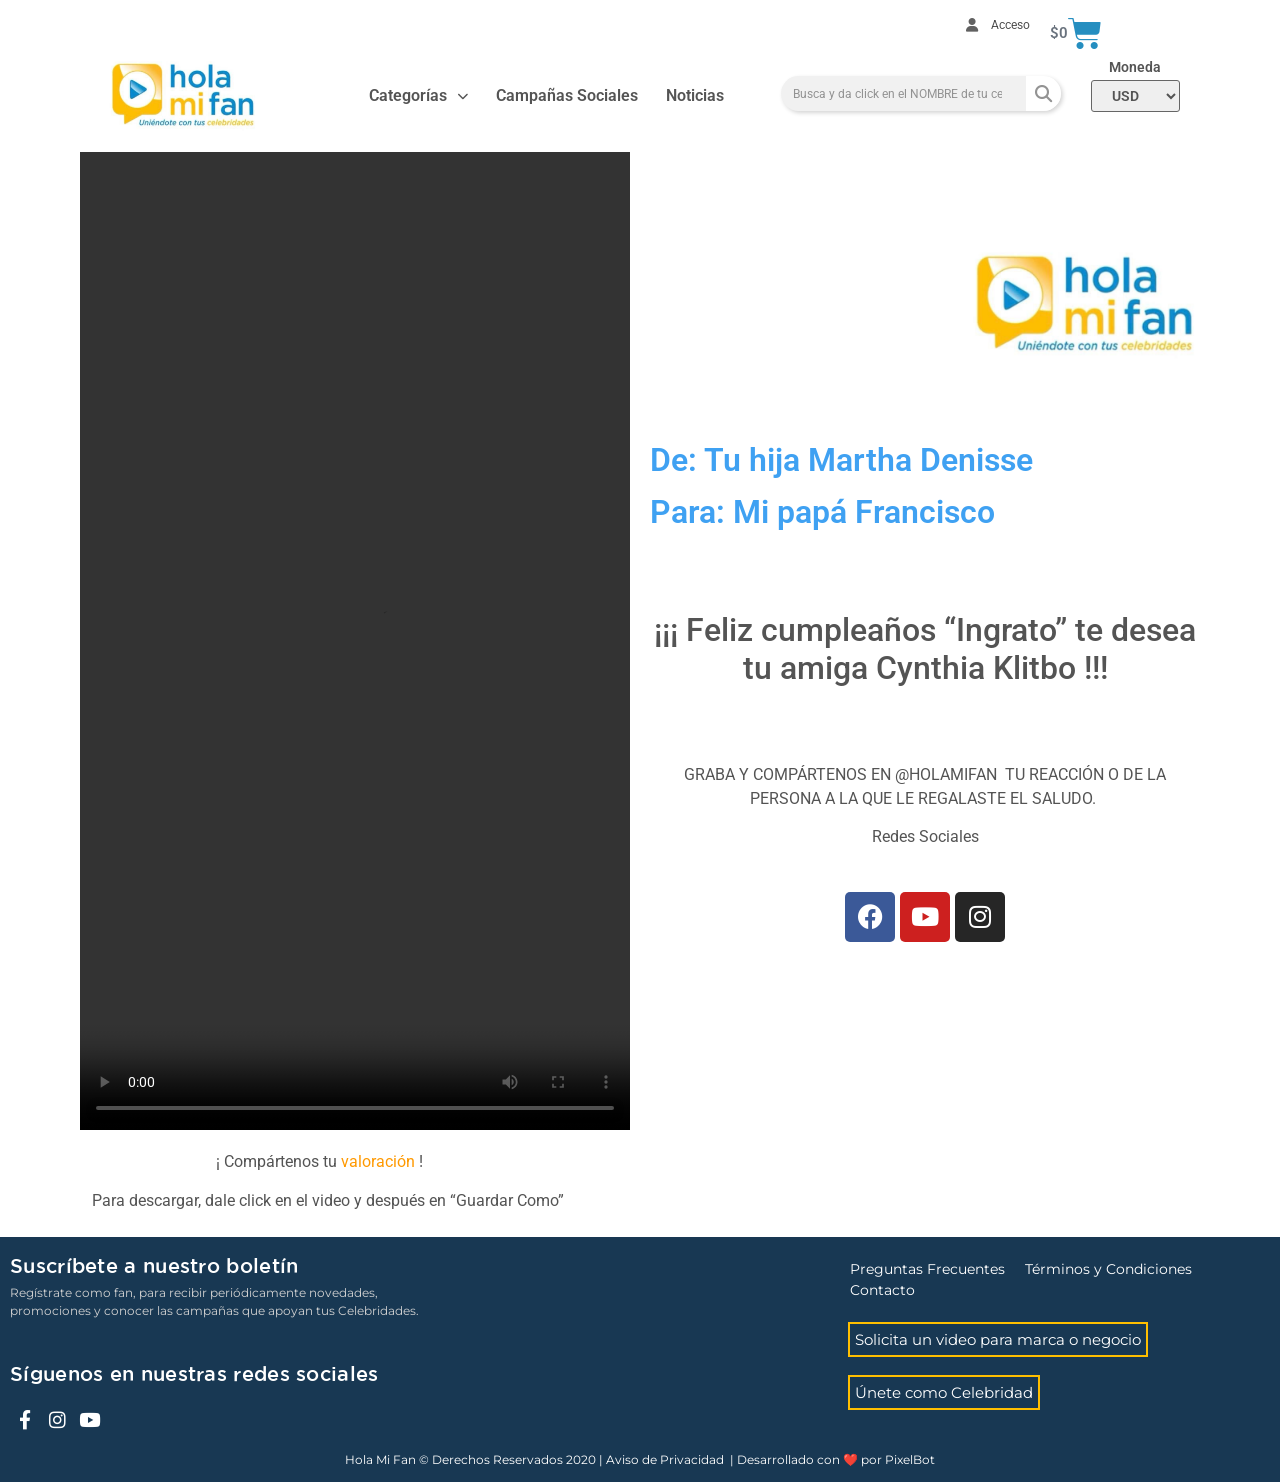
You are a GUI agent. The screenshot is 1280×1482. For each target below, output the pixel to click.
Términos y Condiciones (1108, 1269)
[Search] (1043, 93)
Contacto (882, 1290)
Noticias (695, 95)
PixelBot (910, 1459)
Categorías (418, 96)
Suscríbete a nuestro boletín (154, 1267)
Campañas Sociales (567, 95)
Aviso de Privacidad (665, 1459)
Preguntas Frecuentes (927, 1269)
